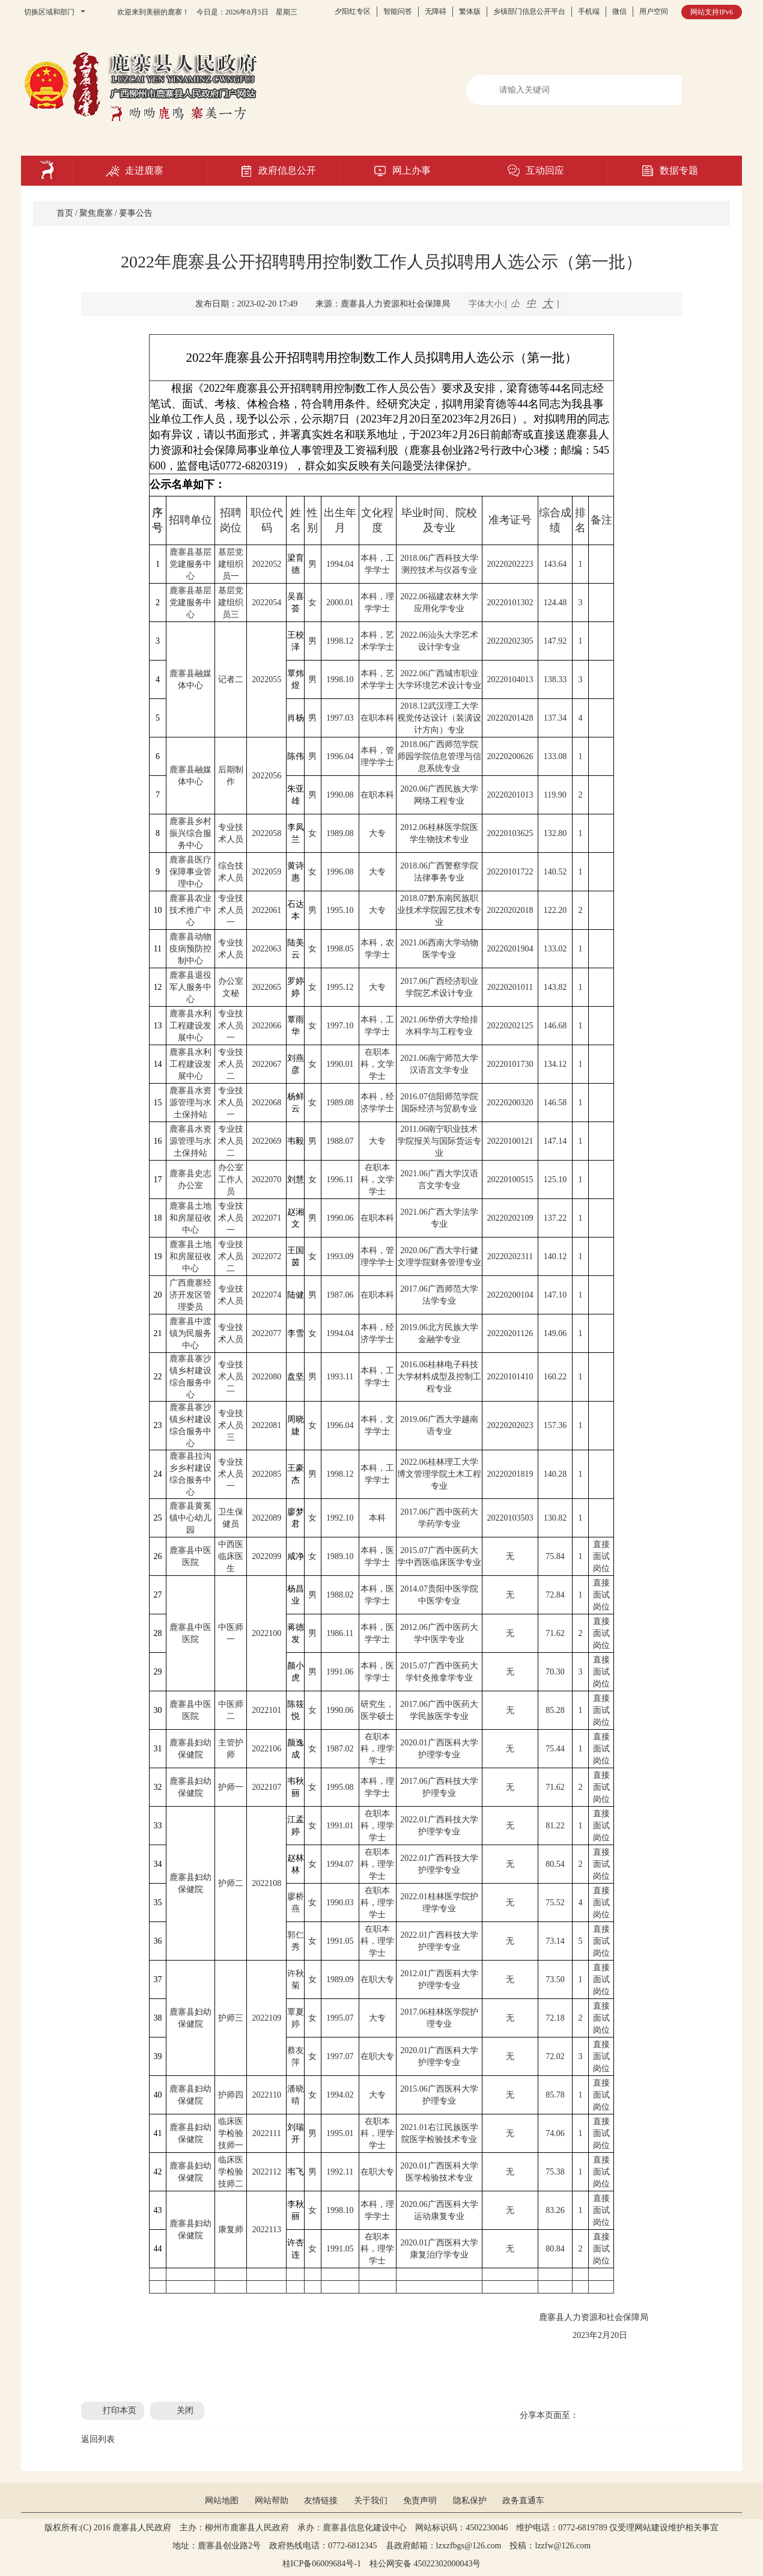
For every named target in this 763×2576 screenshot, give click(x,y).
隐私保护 (470, 2500)
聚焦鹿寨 (96, 213)
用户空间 (653, 11)
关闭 (185, 2410)
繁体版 (470, 11)
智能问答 (397, 11)
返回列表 (98, 2439)
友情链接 (321, 2500)
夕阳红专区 (353, 11)
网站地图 (222, 2500)
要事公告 (136, 213)
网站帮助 (271, 2500)
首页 (64, 213)
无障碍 (435, 11)
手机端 (589, 11)
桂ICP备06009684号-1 (321, 2563)
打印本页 (119, 2410)
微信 (619, 11)
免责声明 (420, 2500)
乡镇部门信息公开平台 (529, 11)
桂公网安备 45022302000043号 (429, 2563)
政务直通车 (523, 2500)
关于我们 (371, 2500)
